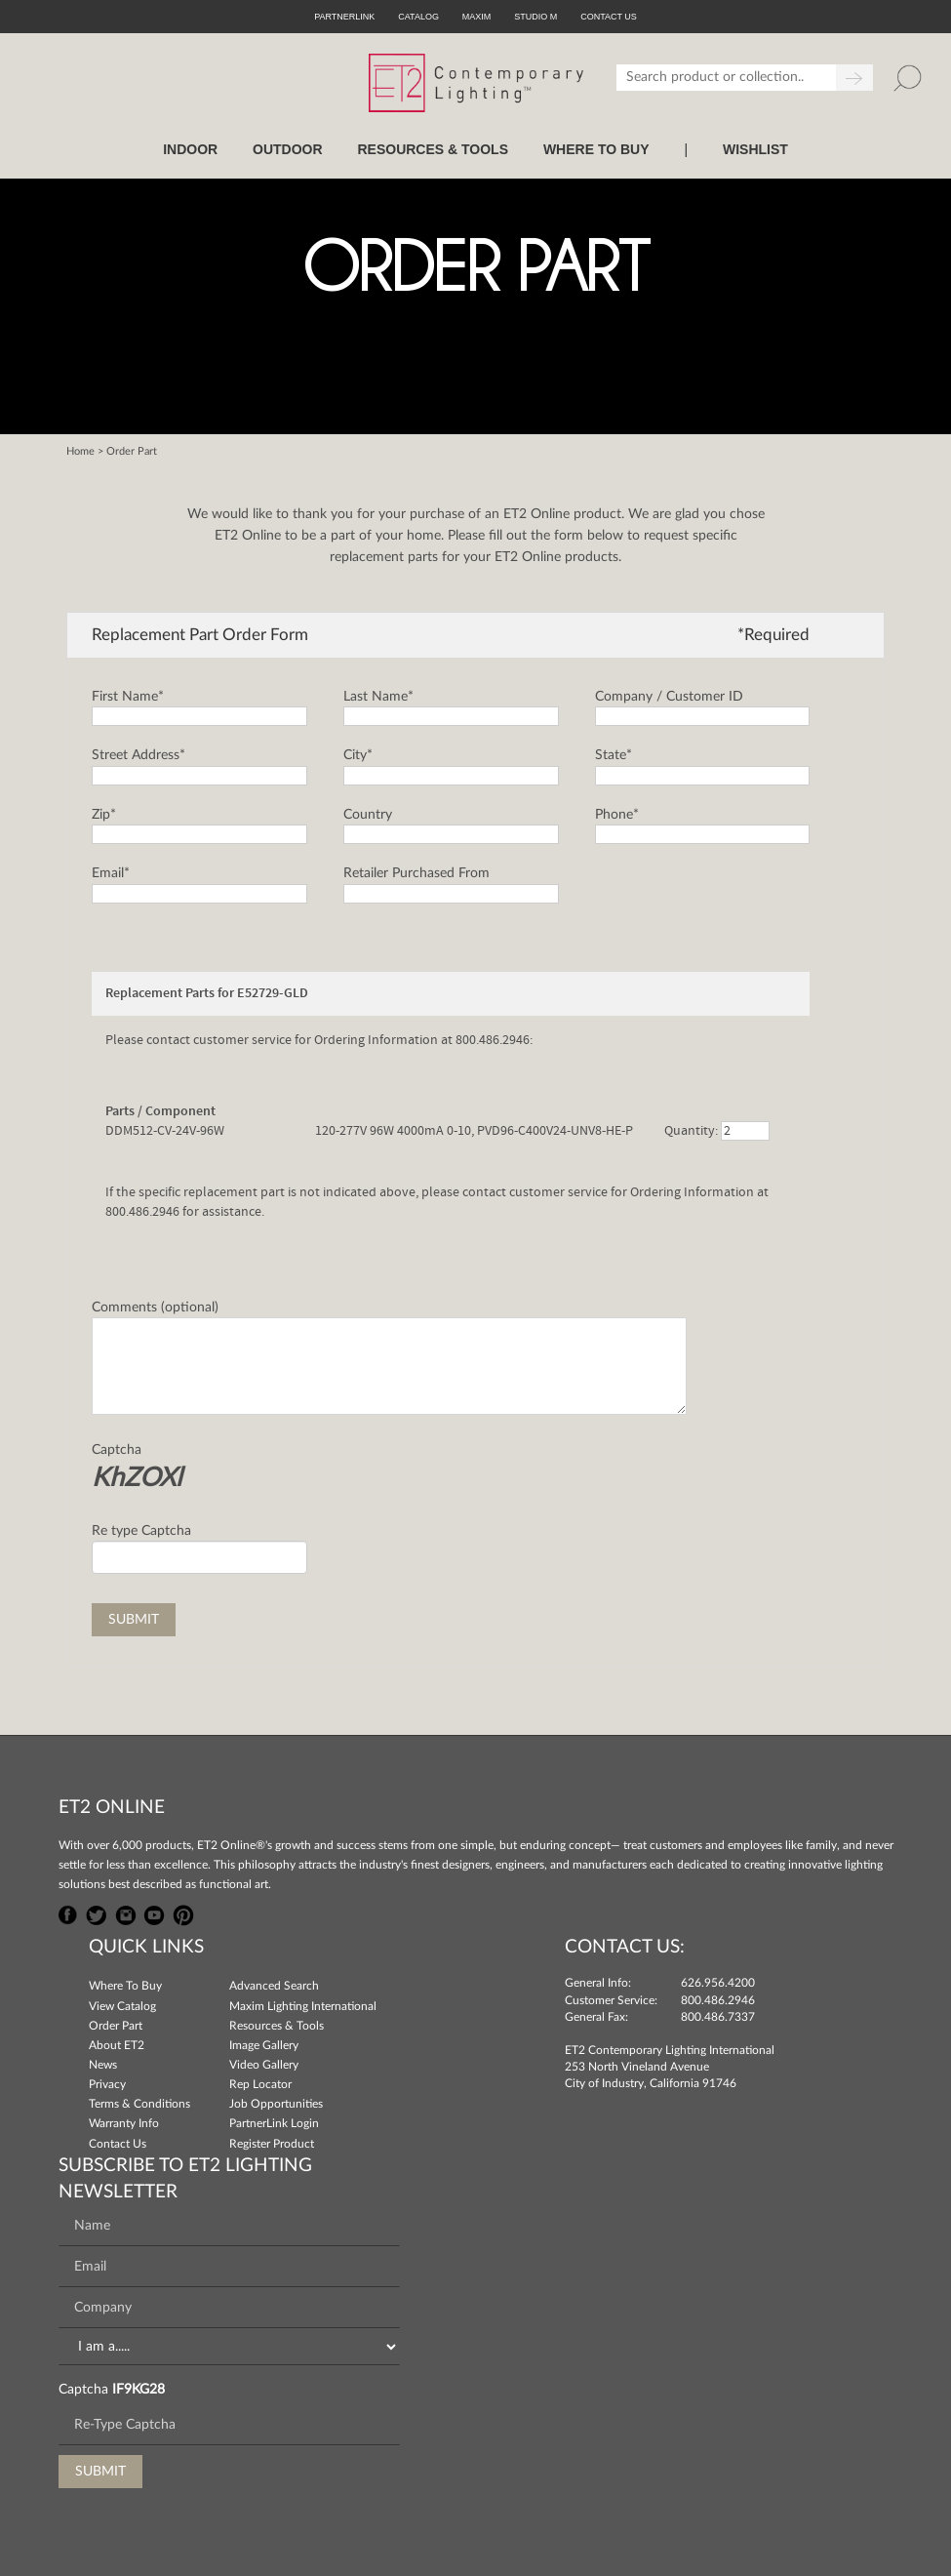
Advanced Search (274, 1986)
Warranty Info (124, 2123)
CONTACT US (608, 16)
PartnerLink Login (274, 2123)
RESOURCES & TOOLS (432, 149)
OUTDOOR (288, 149)
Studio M (535, 16)
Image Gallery (263, 2045)
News (103, 2065)
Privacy (107, 2084)
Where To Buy (125, 1986)
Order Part (115, 2026)
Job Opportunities (276, 2104)
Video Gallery (263, 2065)
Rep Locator (260, 2084)
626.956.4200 (718, 1983)
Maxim (477, 16)
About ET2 (116, 2045)
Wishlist (755, 149)
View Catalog (122, 2006)
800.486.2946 (718, 2000)
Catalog (418, 16)
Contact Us (117, 2144)
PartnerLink (344, 16)
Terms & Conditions (139, 2104)
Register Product (271, 2144)
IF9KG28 (138, 2389)
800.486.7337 (718, 2017)
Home (80, 451)
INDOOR (190, 149)
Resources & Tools (276, 2026)
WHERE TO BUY (596, 149)
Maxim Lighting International (302, 2006)
